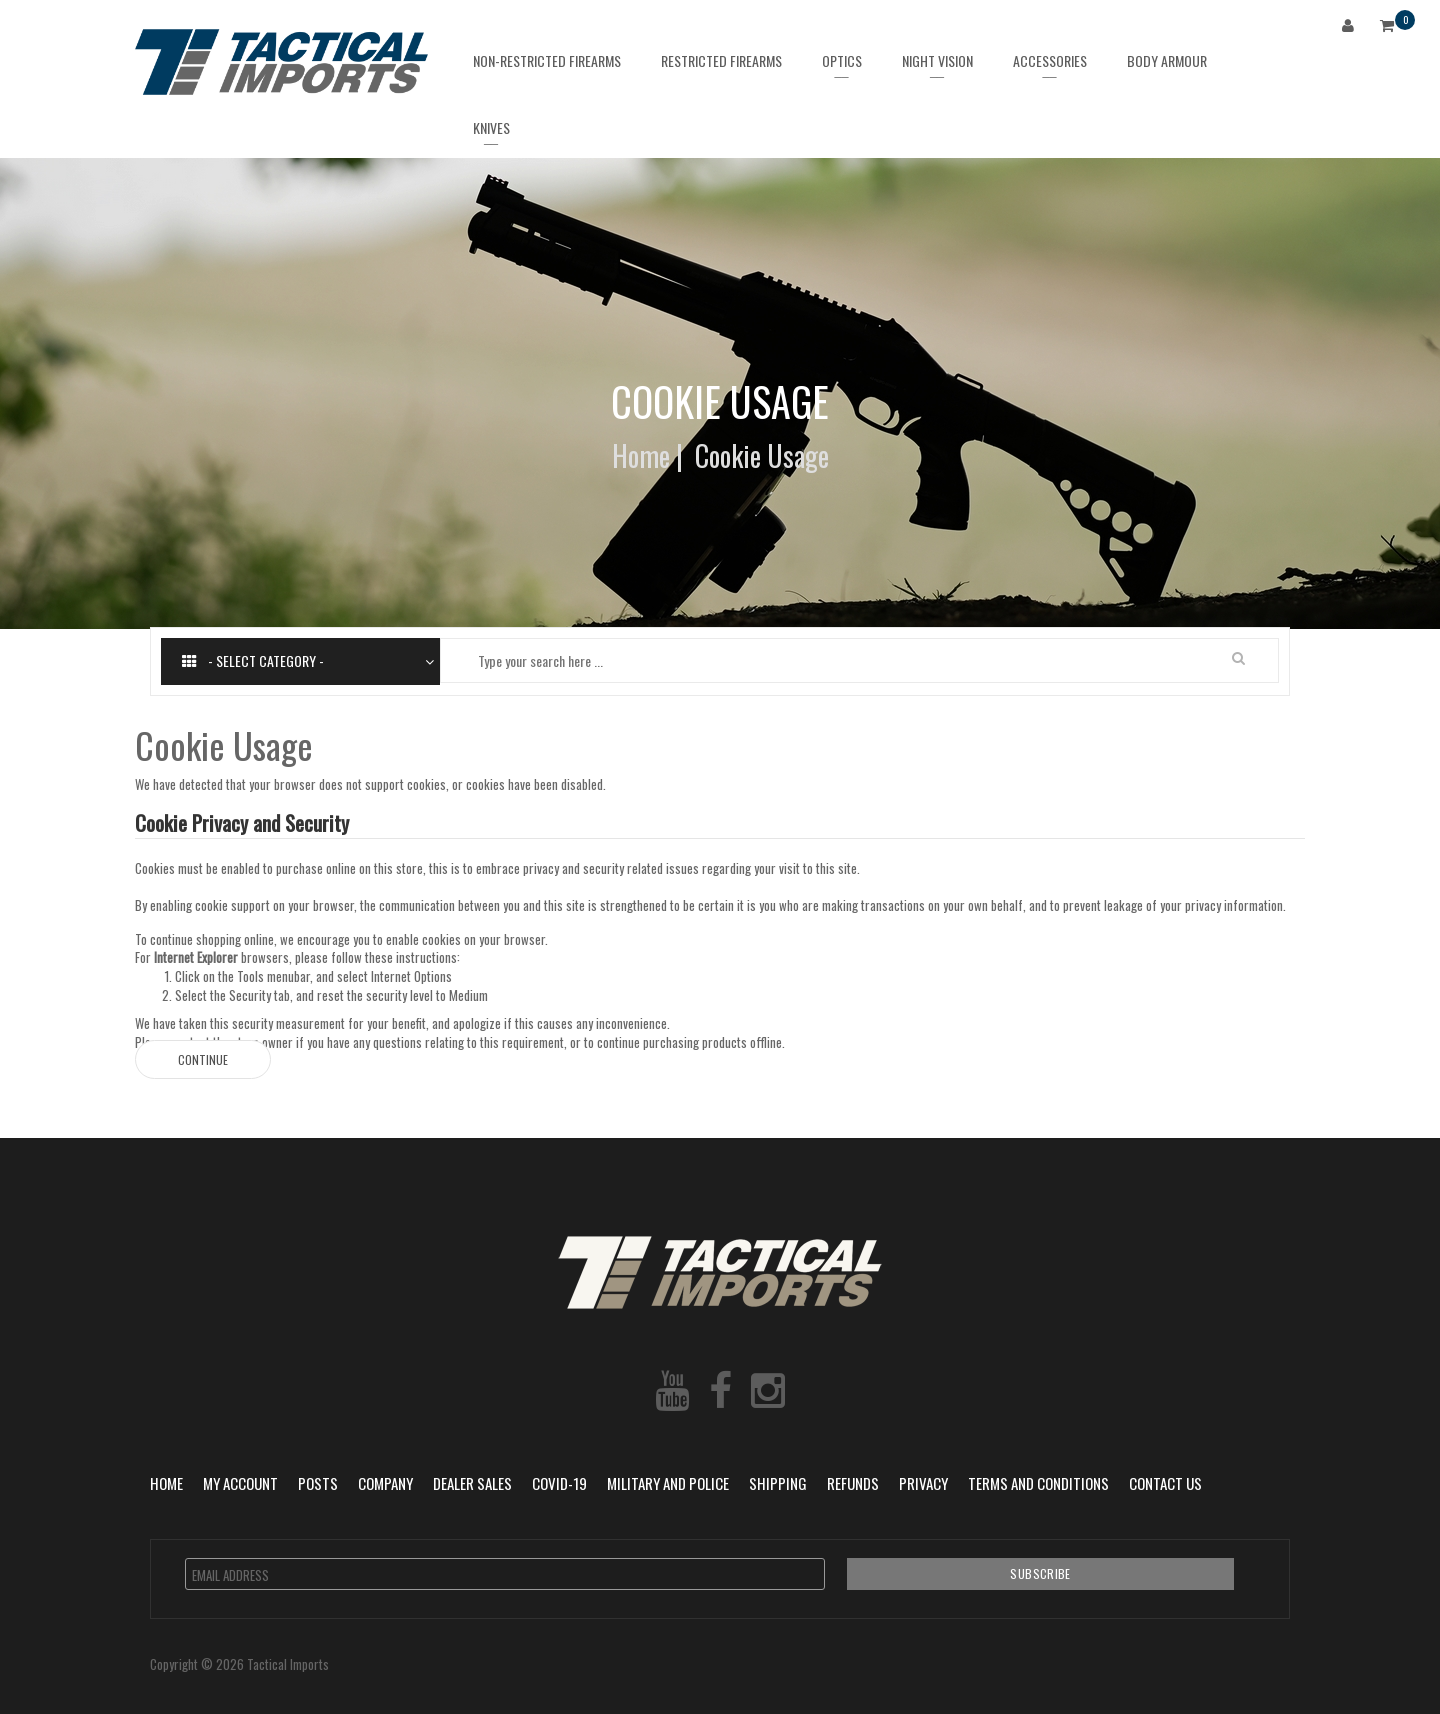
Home (641, 455)
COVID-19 (559, 1483)
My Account (240, 1483)
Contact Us (1165, 1483)
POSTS (318, 1483)
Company (385, 1483)
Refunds (853, 1483)
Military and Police (668, 1483)
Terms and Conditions (1038, 1483)
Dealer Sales (472, 1483)
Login (1352, 28)
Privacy (923, 1483)
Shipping (778, 1483)
